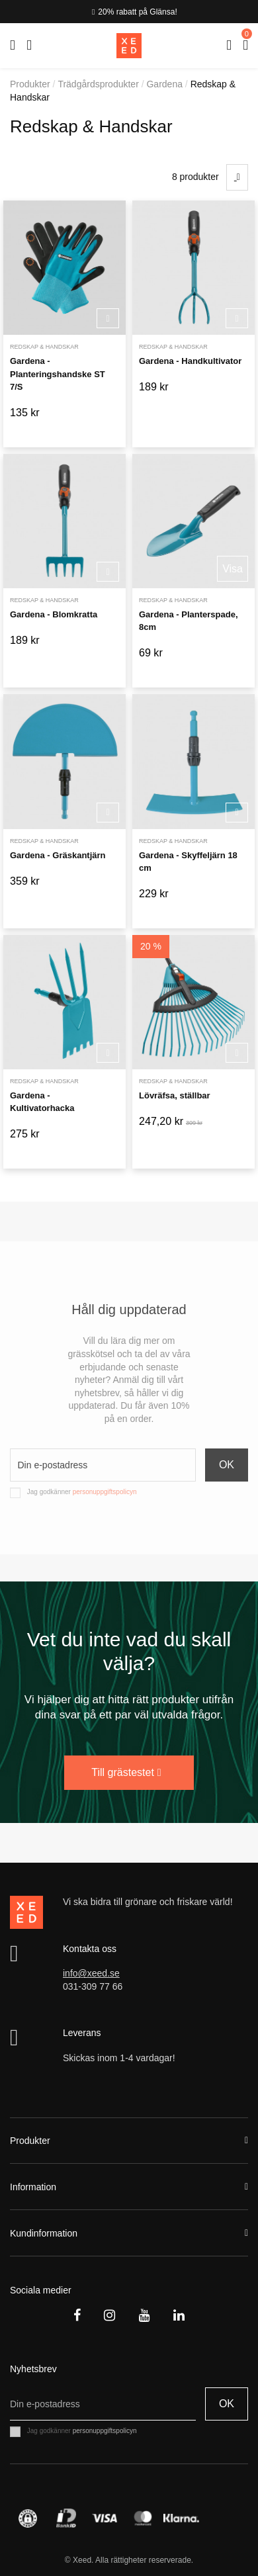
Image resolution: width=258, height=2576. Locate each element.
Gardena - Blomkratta (53, 614)
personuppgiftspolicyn (105, 1491)
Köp (108, 319)
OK (226, 1464)
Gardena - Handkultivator (190, 361)
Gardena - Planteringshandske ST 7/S (57, 374)
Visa (232, 568)
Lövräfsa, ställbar (174, 1095)
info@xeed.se (91, 1973)
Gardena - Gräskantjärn (58, 855)
